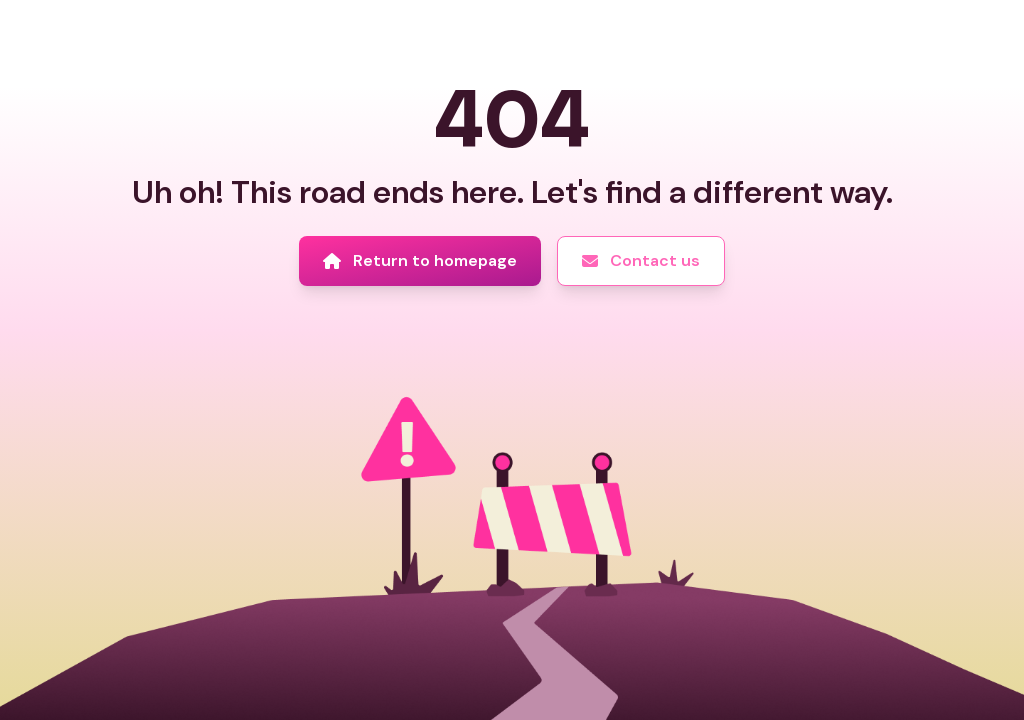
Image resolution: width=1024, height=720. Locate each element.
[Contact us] (641, 261)
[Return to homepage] (420, 261)
